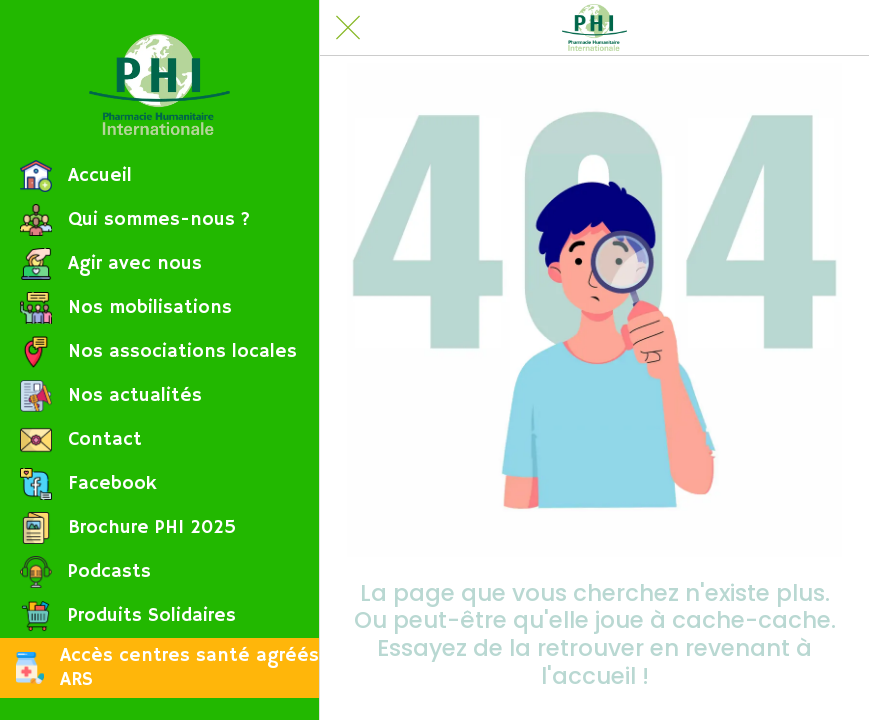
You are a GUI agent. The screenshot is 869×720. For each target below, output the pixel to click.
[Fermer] (348, 28)
